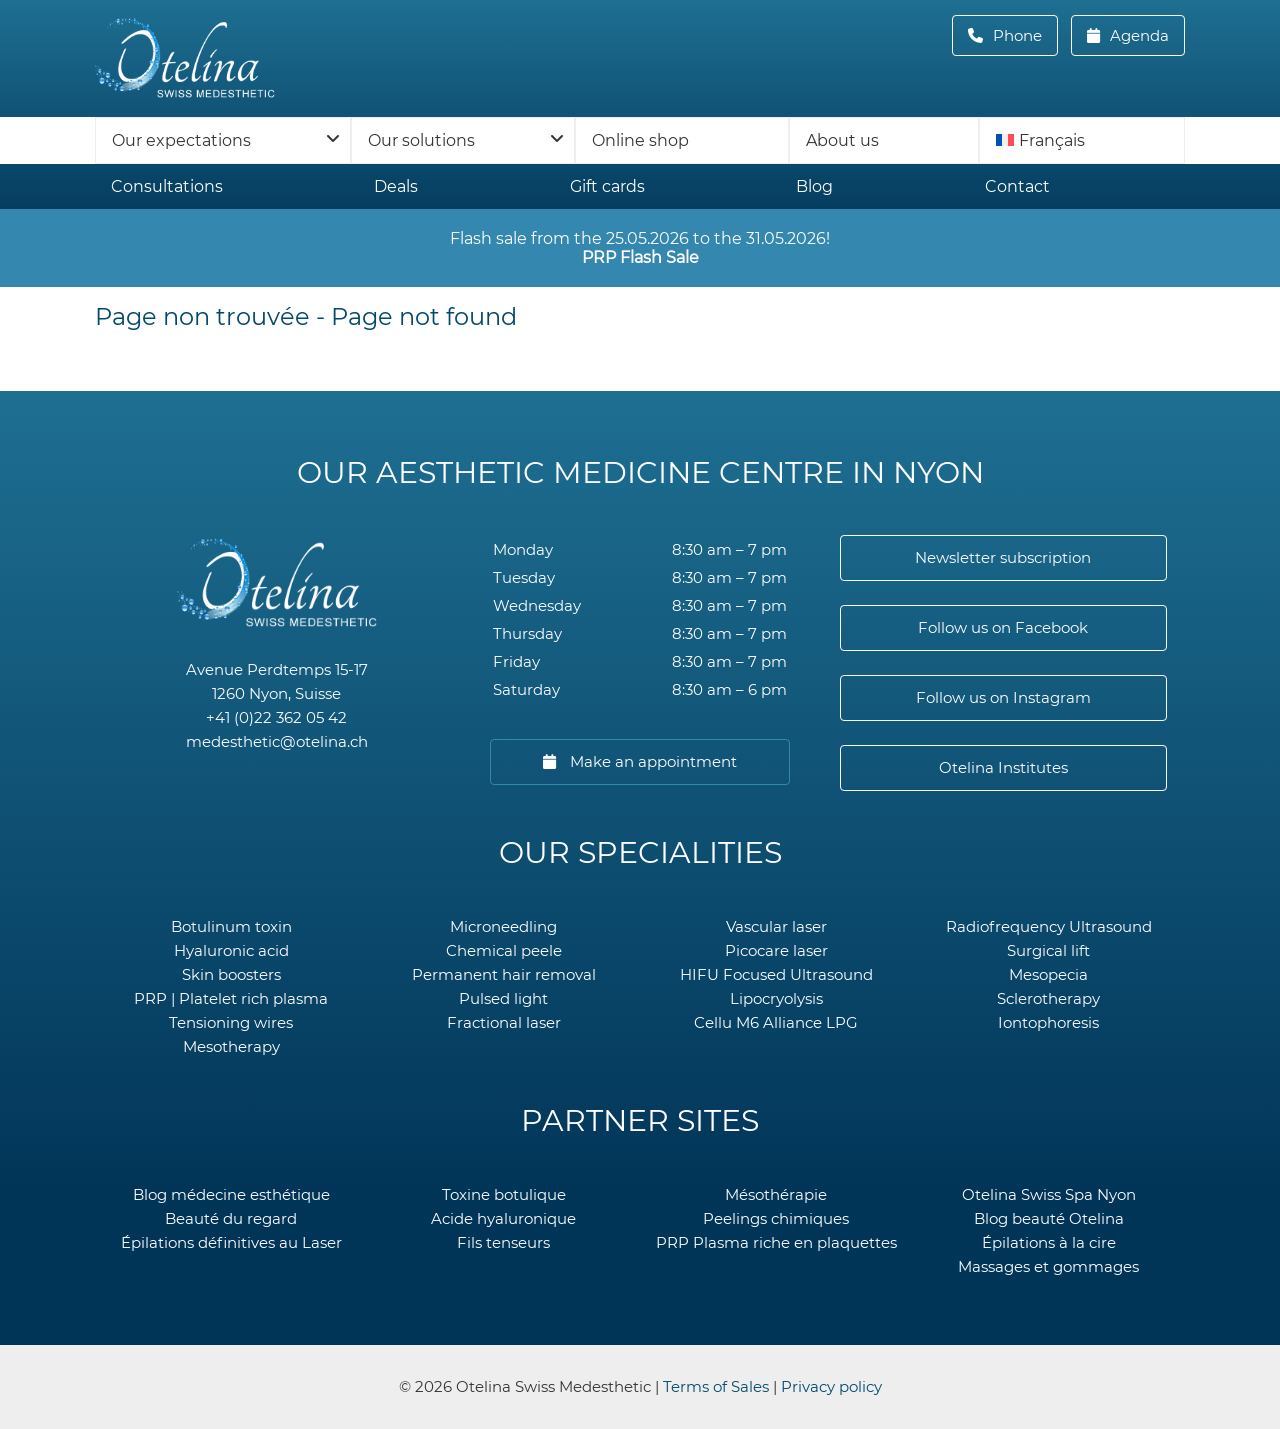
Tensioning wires (231, 1022)
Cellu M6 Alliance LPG (776, 1022)
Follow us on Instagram (1003, 697)
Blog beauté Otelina (1049, 1218)
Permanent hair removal (504, 974)
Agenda (1137, 35)
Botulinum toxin (231, 926)
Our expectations (181, 140)
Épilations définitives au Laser (231, 1242)
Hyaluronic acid (231, 950)
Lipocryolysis (776, 998)
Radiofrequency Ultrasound (1049, 926)
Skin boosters (231, 974)
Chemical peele (504, 950)
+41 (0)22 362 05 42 (276, 717)
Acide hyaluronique (503, 1218)
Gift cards (607, 186)
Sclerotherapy (1048, 998)
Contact (1017, 186)
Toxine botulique (504, 1194)
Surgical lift (1048, 950)
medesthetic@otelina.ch (277, 741)
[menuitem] (1082, 140)
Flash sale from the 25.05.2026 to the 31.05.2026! (640, 248)
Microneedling (503, 926)
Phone (1023, 35)
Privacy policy (831, 1386)
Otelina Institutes (1003, 767)
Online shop (640, 140)
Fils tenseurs (503, 1242)
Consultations (167, 186)
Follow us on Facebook (1003, 627)
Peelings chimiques (776, 1218)
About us (842, 140)
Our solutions (421, 140)
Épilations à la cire (1049, 1242)
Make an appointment (651, 761)
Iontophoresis (1048, 1022)
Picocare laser (776, 950)
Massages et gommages (1048, 1266)
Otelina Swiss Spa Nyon (1049, 1194)
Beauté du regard (231, 1218)
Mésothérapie (776, 1194)
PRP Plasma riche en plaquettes (776, 1242)
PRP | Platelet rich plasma (231, 998)
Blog (814, 186)
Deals (396, 186)
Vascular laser (776, 926)
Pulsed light (503, 998)
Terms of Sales (716, 1386)
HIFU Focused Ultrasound (776, 974)
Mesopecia (1048, 974)
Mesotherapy (231, 1046)
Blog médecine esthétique (231, 1194)
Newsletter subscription (1003, 557)
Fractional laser (504, 1022)
